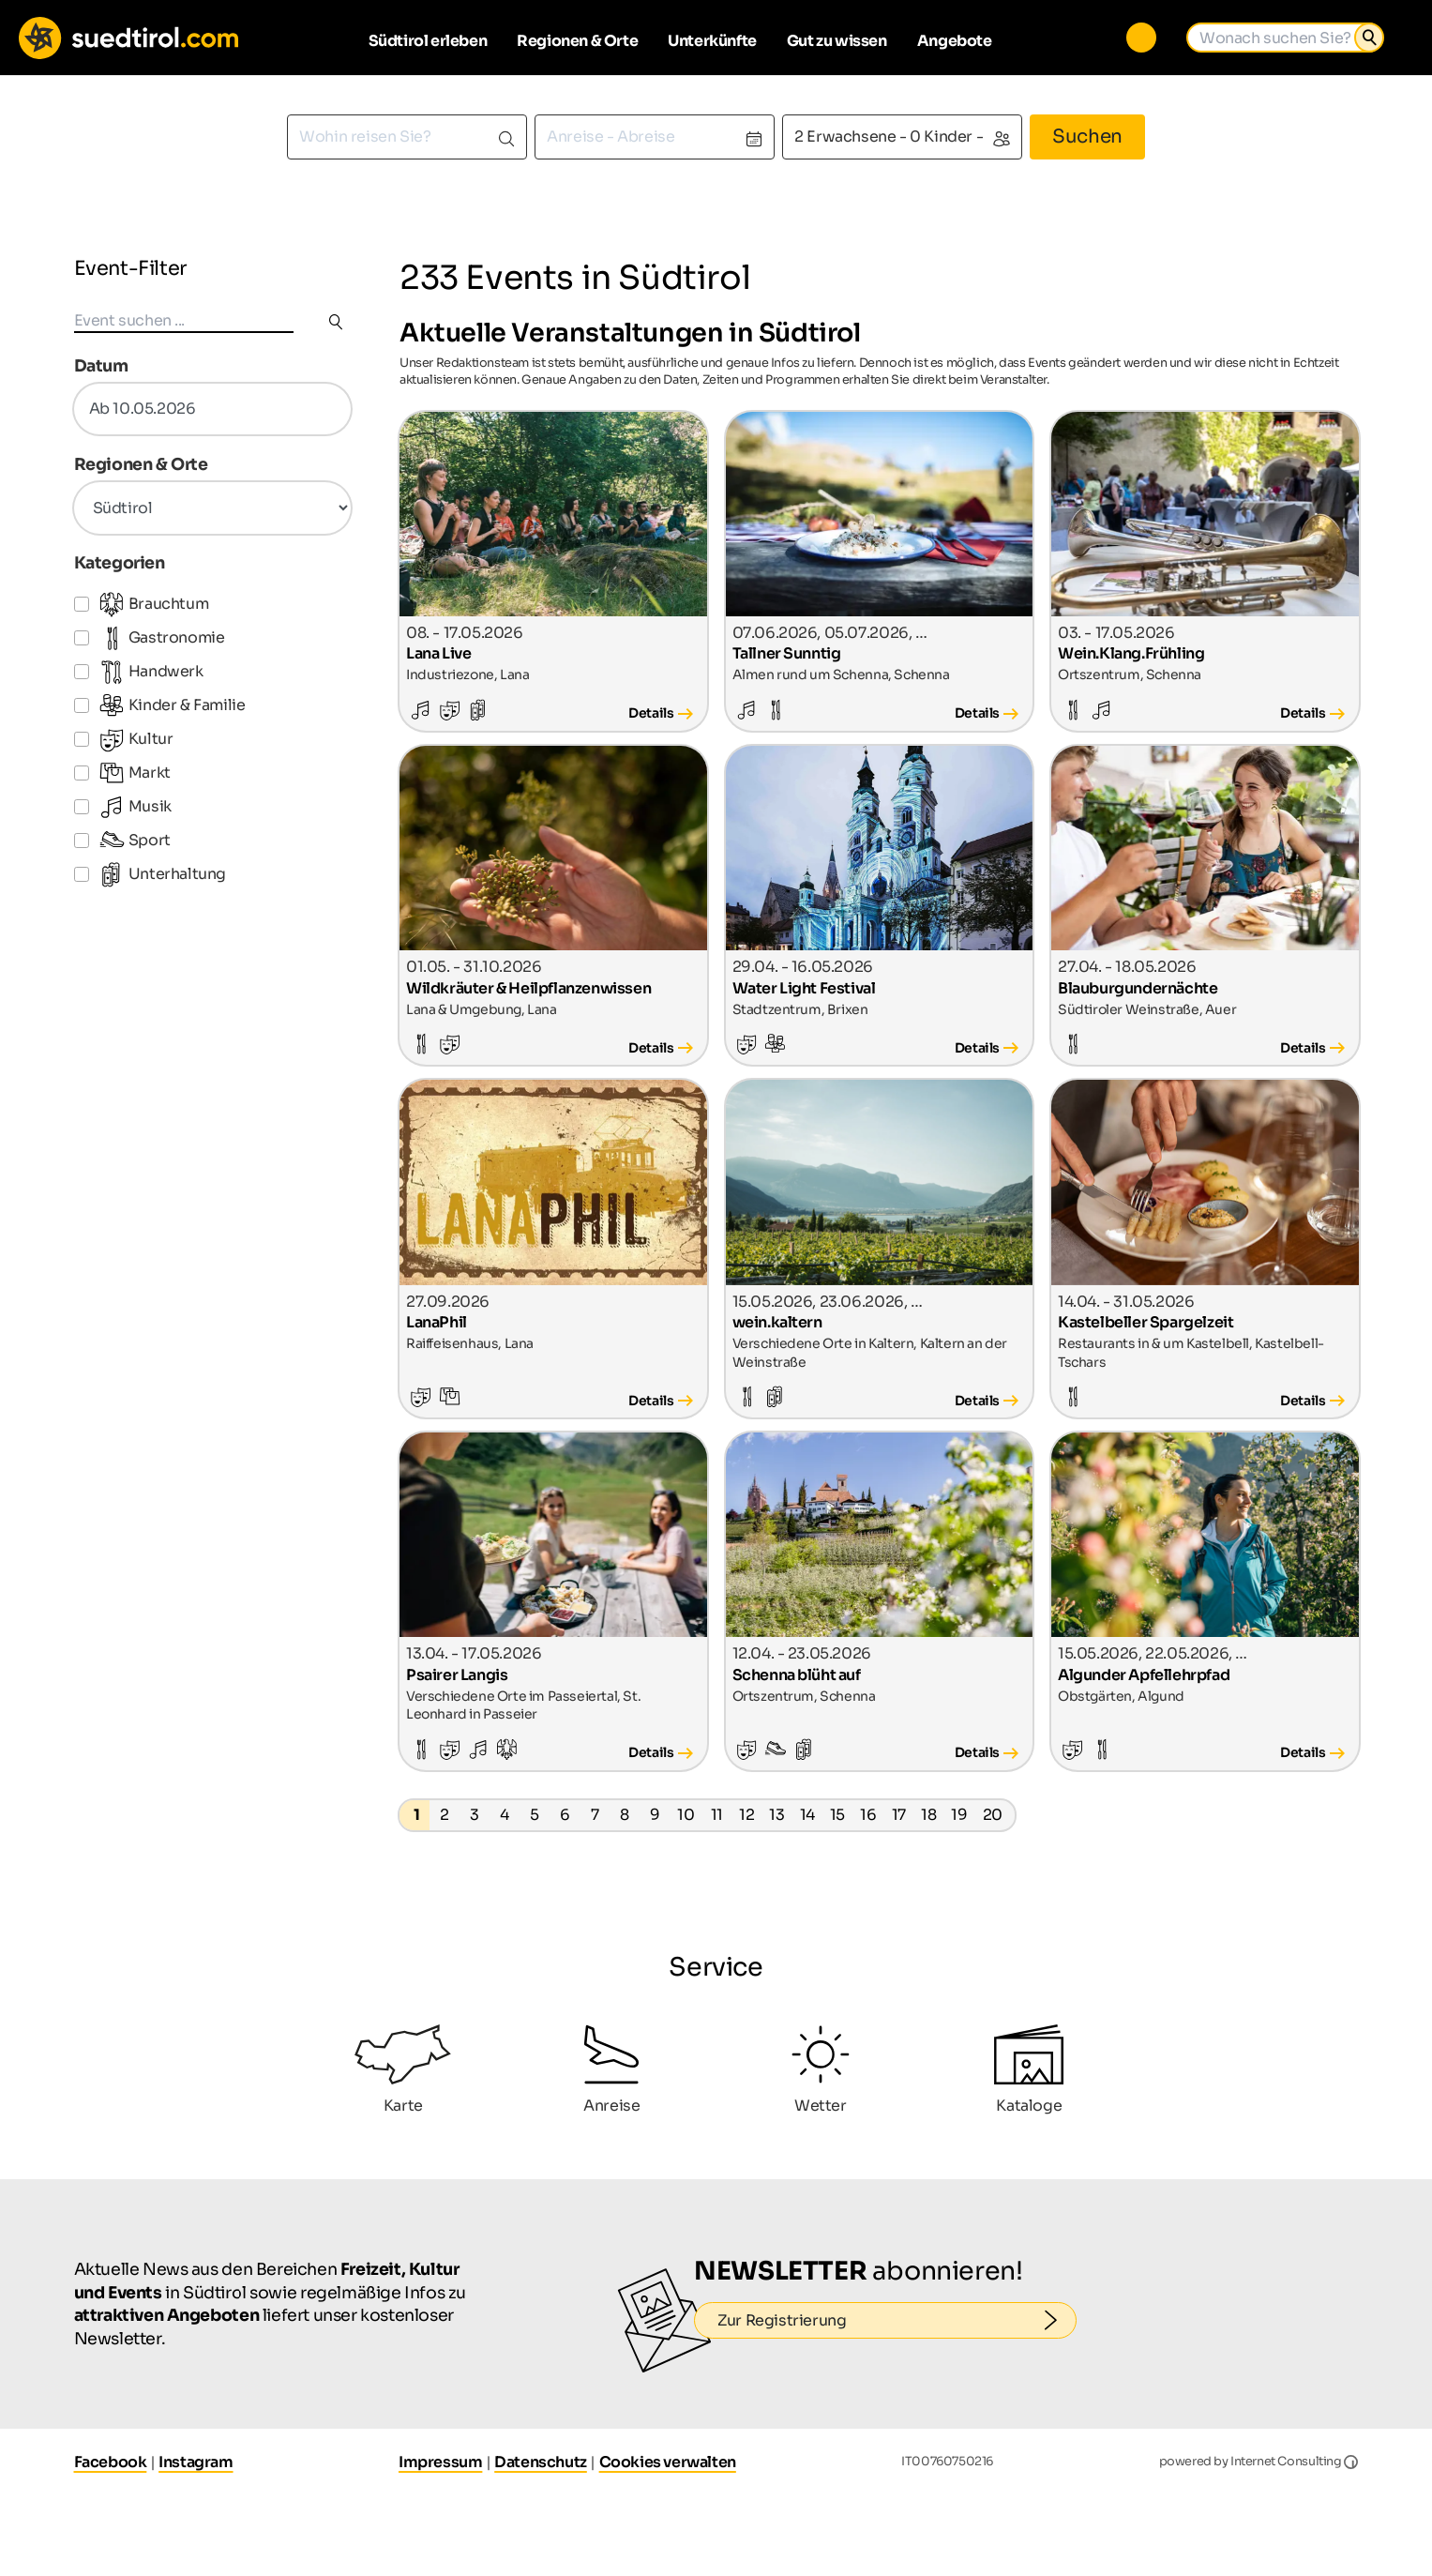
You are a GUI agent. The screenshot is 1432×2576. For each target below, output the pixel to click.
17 (899, 1815)
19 (959, 1815)
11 (717, 1815)
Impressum (440, 2462)
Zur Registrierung (897, 2321)
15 (837, 1815)
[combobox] (407, 136)
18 (928, 1815)
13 (776, 1815)
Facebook (110, 2462)
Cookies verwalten (667, 2462)
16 (868, 1815)
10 (685, 1815)
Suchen (1087, 136)
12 (746, 1815)
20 (992, 1815)
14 (807, 1815)
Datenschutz (540, 2462)
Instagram (195, 2462)
